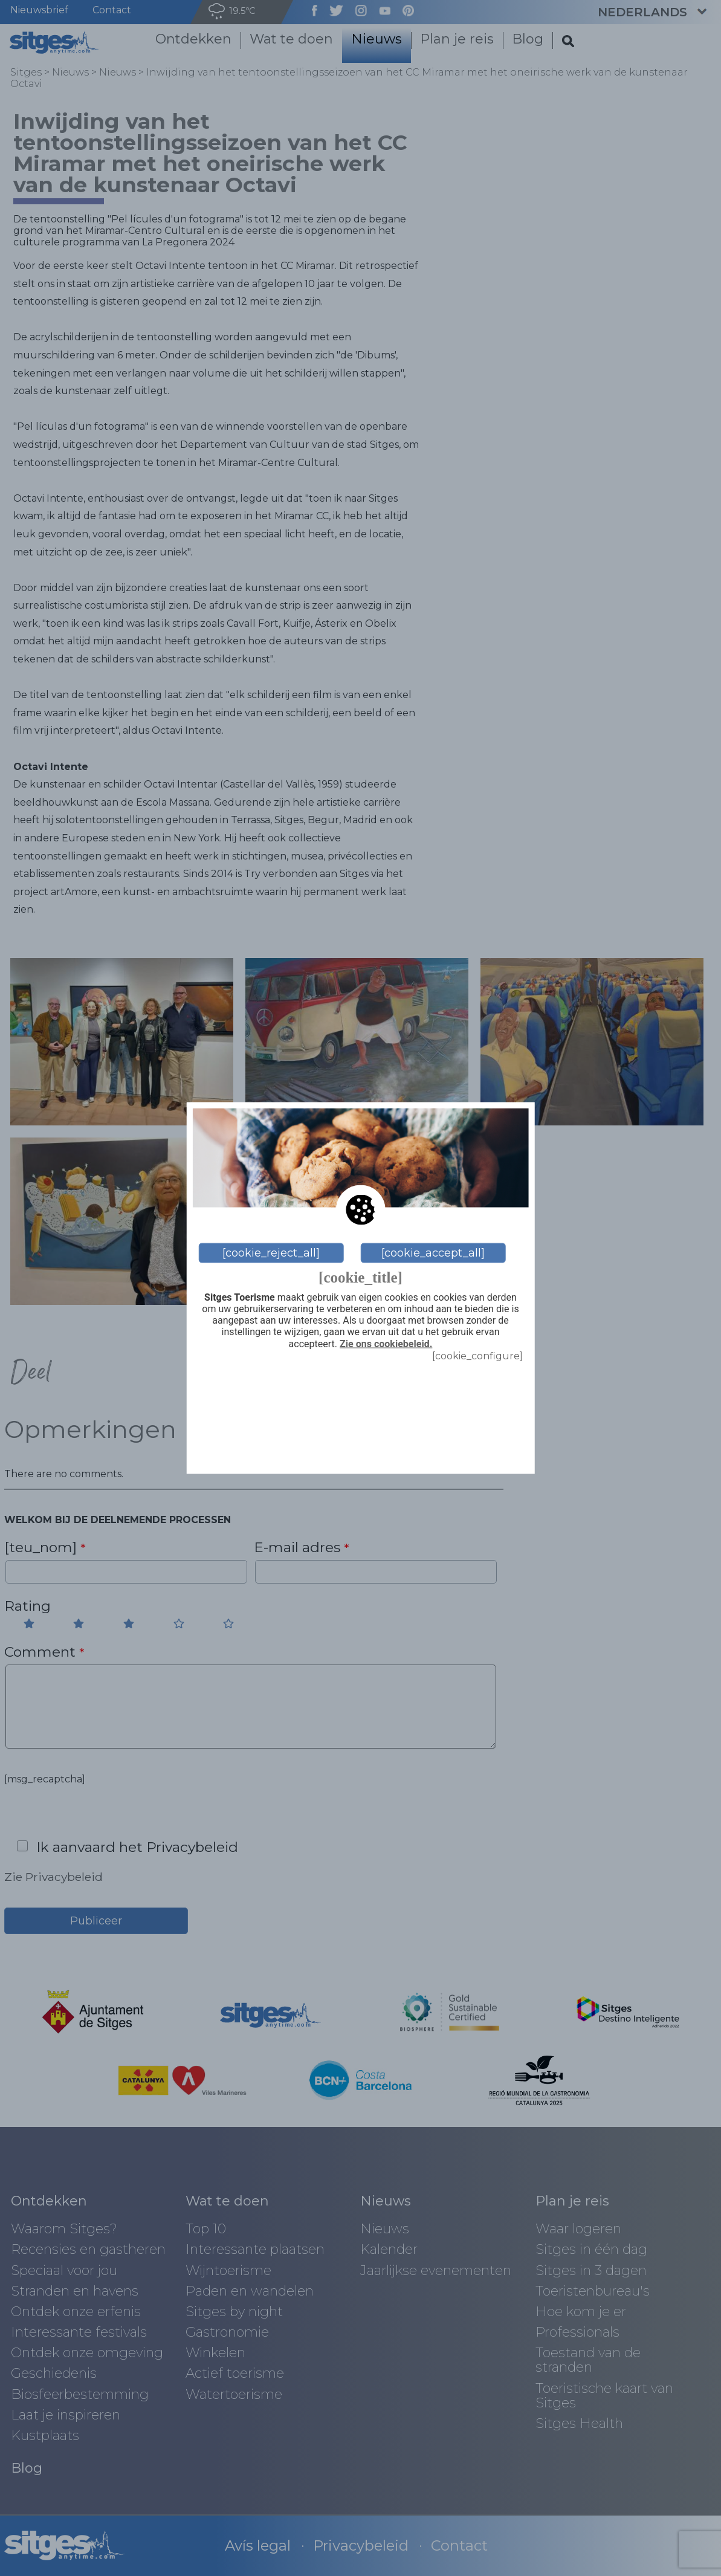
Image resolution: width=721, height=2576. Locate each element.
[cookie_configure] (477, 1355)
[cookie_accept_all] (433, 1253)
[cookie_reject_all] (271, 1253)
